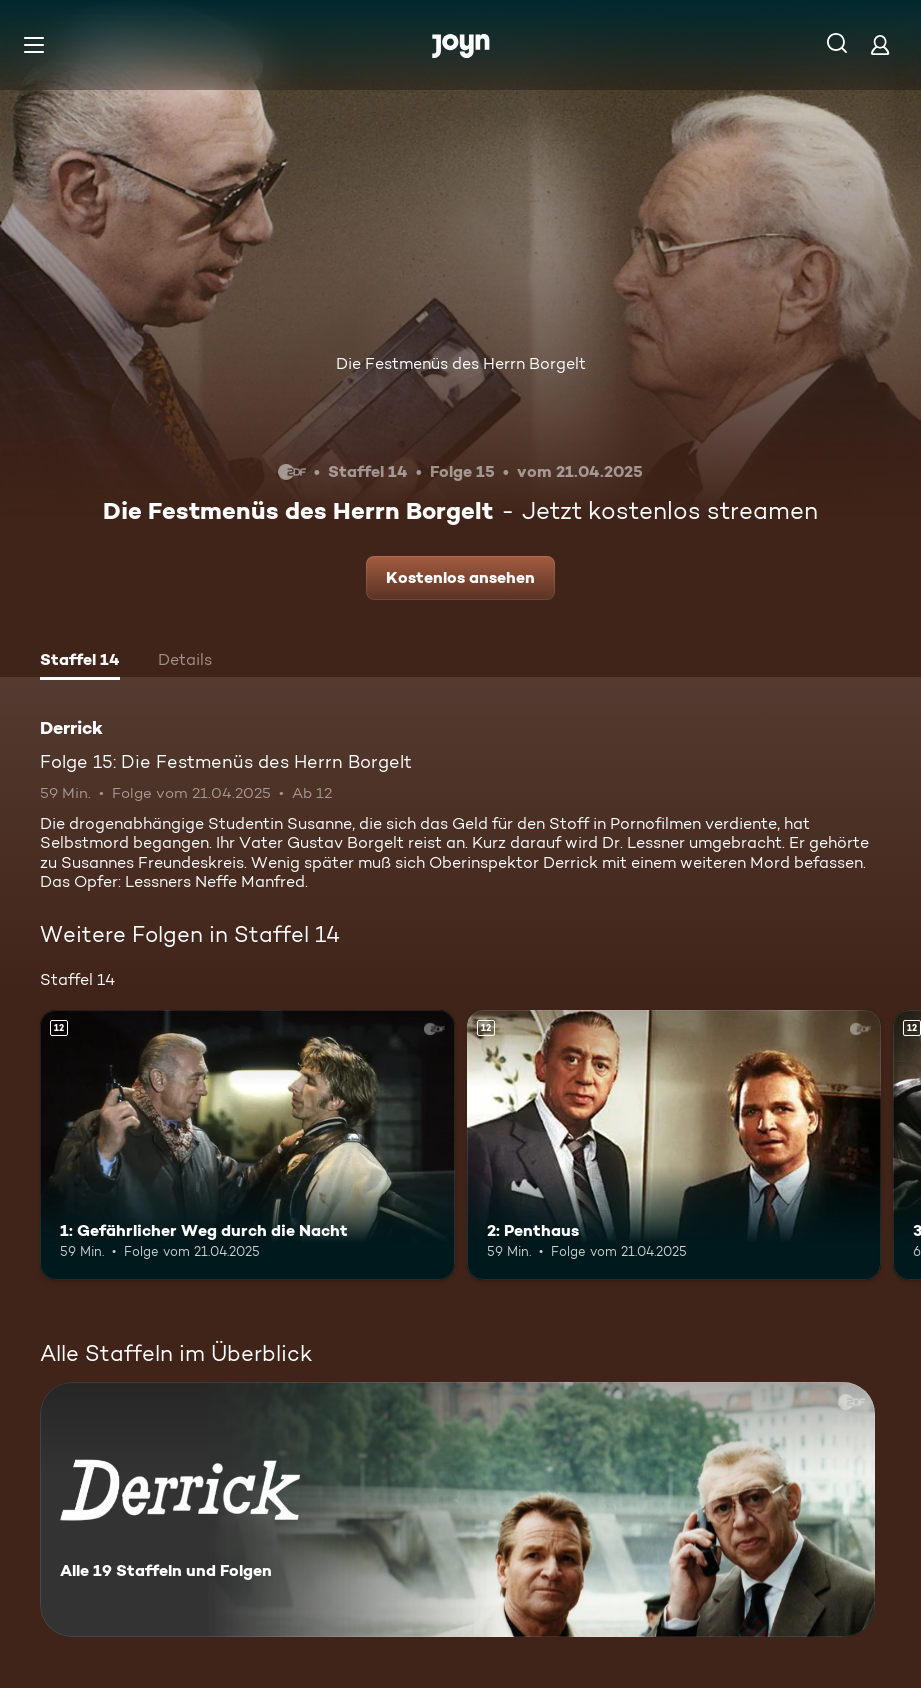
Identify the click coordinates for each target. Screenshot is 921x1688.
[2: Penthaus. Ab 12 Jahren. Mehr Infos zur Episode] (674, 1144)
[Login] (880, 44)
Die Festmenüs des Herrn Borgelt (461, 363)
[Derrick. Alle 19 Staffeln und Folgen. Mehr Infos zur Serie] (457, 1509)
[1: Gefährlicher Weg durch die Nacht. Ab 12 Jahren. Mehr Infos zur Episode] (247, 1144)
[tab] (80, 662)
